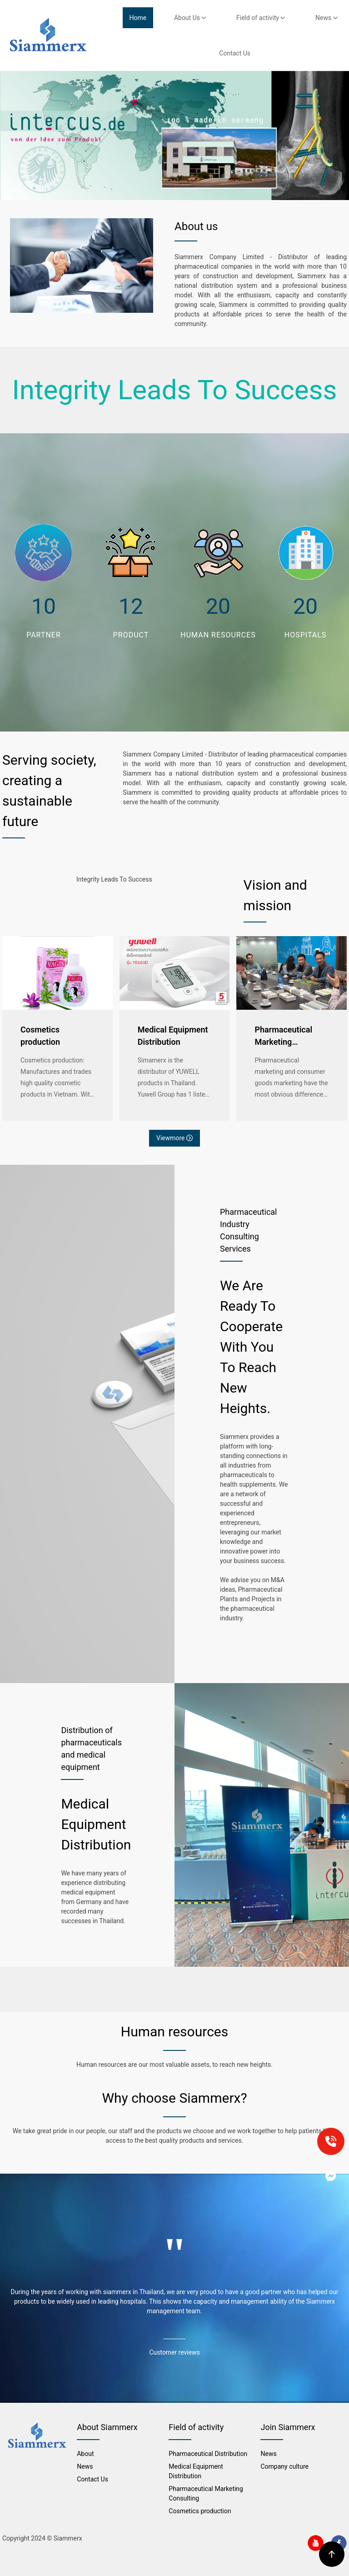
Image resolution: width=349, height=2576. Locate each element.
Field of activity (260, 17)
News (326, 17)
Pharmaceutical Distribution (208, 2453)
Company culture (284, 2466)
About (85, 2453)
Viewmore (174, 1138)
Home (138, 17)
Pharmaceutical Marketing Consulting (283, 1036)
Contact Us (234, 53)
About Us (190, 17)
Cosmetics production (40, 1036)
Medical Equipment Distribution (173, 1036)
